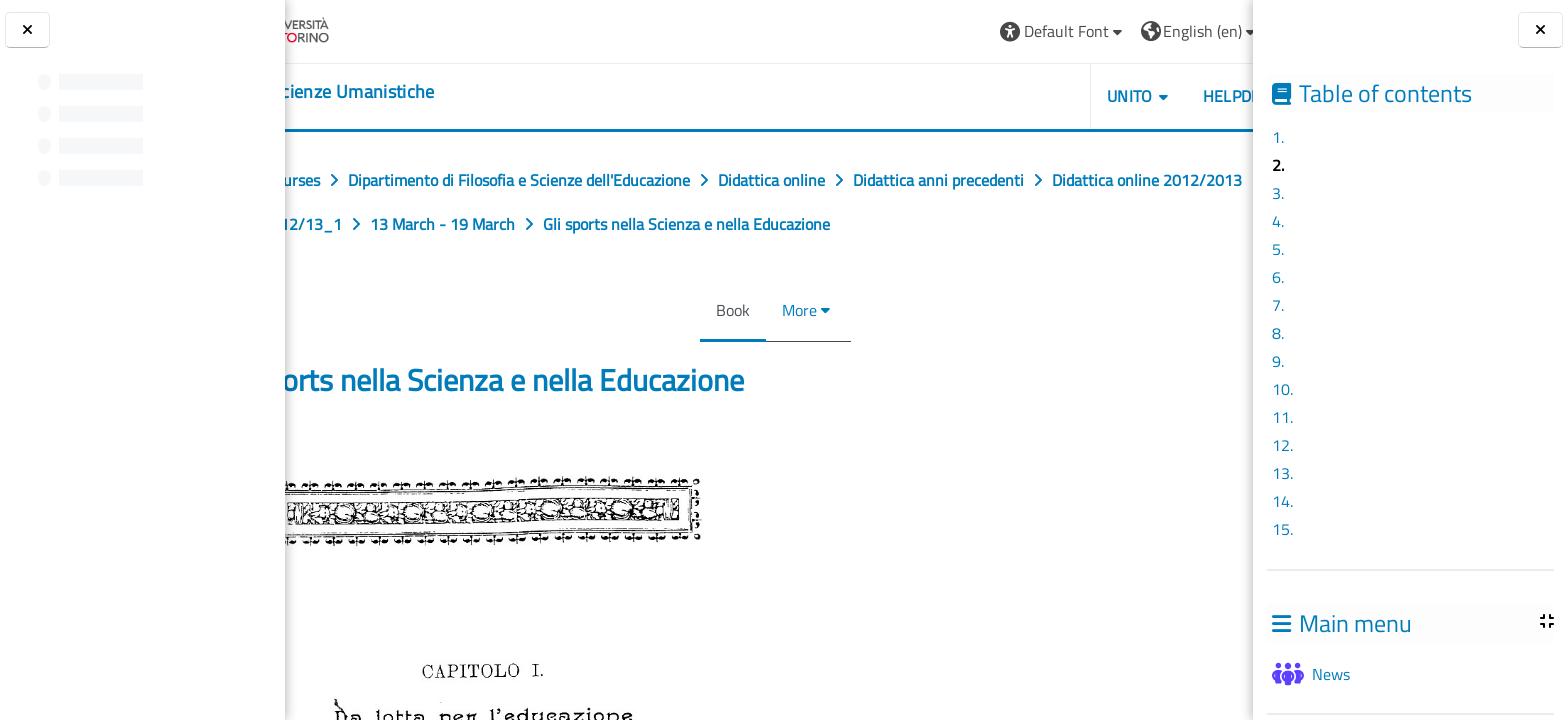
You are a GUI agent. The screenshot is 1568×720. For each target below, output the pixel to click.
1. (1278, 137)
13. (1282, 473)
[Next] (1246, 452)
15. (1282, 529)
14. (1282, 501)
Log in (1201, 31)
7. (1278, 305)
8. (1278, 333)
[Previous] (291, 452)
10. (1282, 389)
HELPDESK (1133, 96)
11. (1282, 417)
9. (1278, 361)
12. (1282, 445)
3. (1278, 193)
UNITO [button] (1023, 96)
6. (1278, 277)
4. (1278, 221)
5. (1278, 249)
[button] (955, 31)
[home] (409, 92)
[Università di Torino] (362, 29)
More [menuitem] (793, 310)
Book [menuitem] (727, 310)
